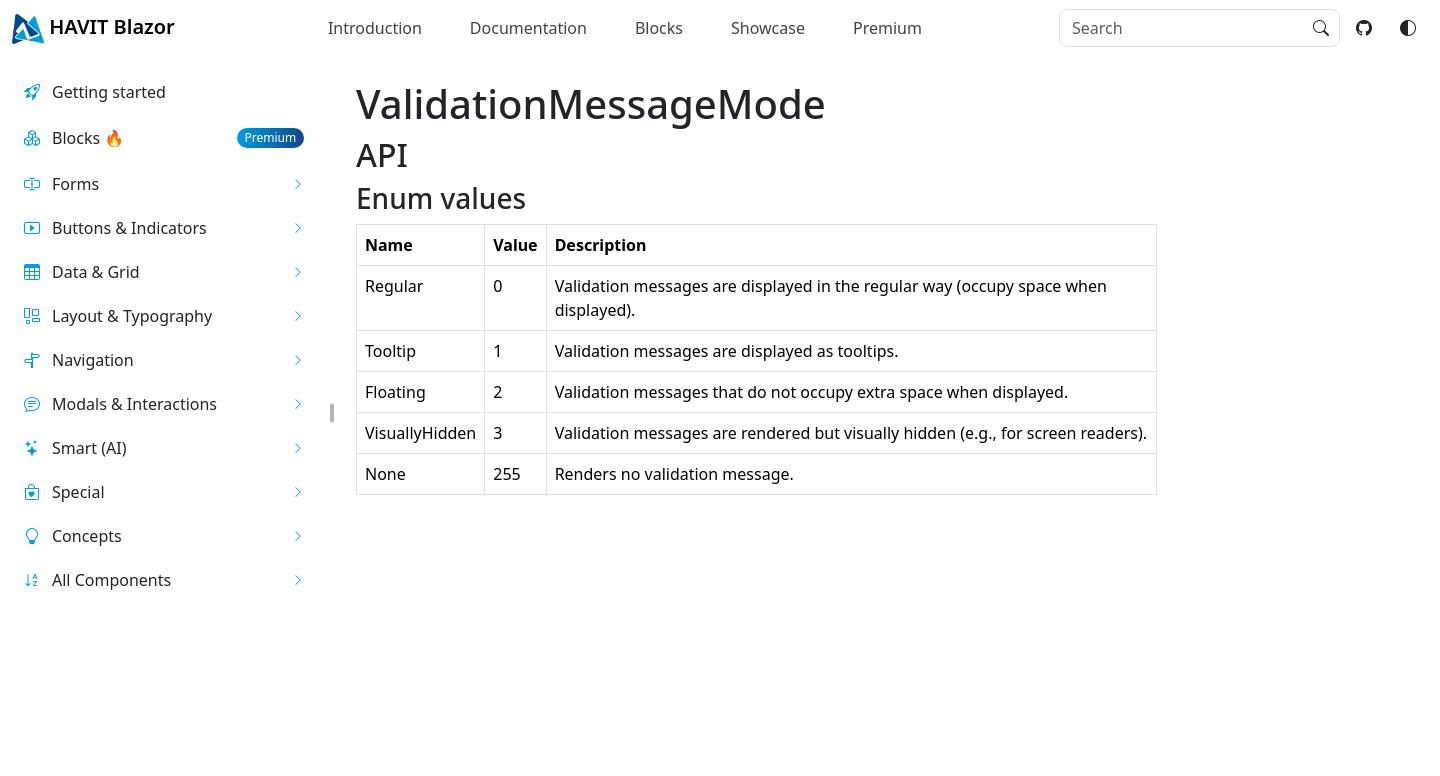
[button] (164, 184)
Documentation (528, 28)
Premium (887, 28)
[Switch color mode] (1408, 28)
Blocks (659, 28)
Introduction (375, 28)
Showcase (768, 28)
